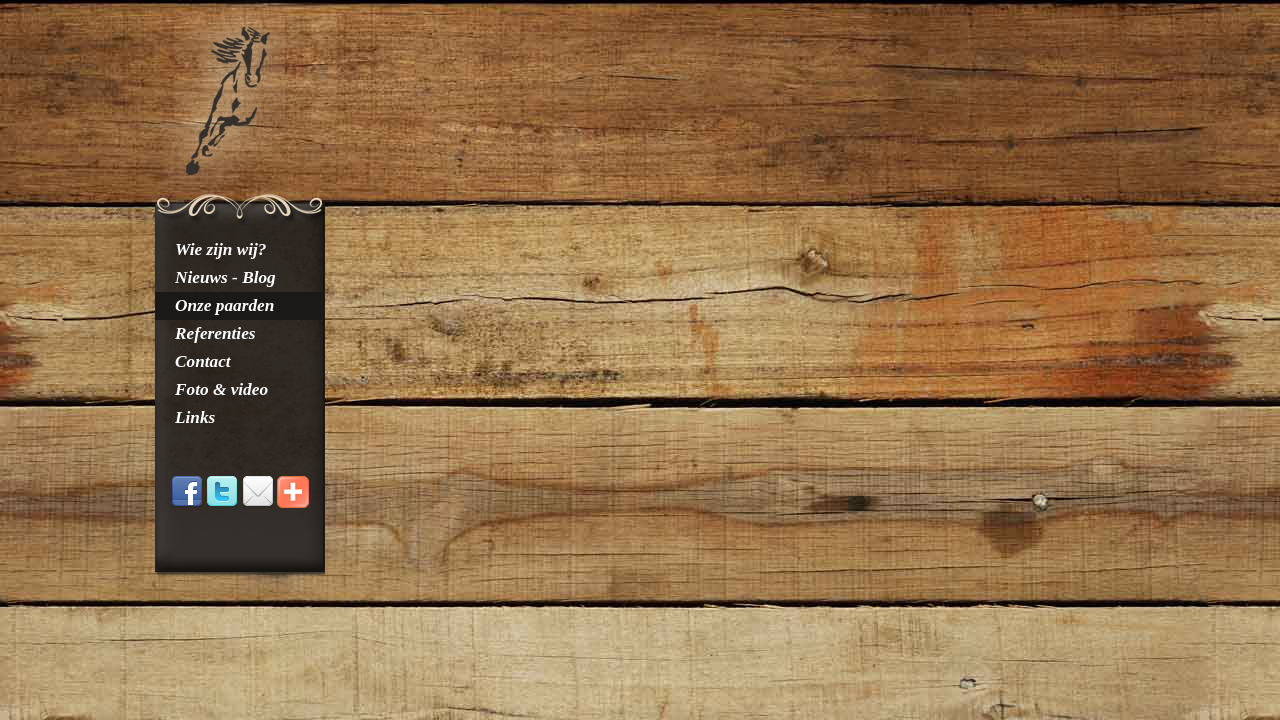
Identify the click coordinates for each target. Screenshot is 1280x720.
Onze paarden (224, 305)
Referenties (215, 333)
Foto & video (221, 389)
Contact (203, 361)
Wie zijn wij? (220, 249)
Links (195, 417)
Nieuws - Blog (225, 277)
